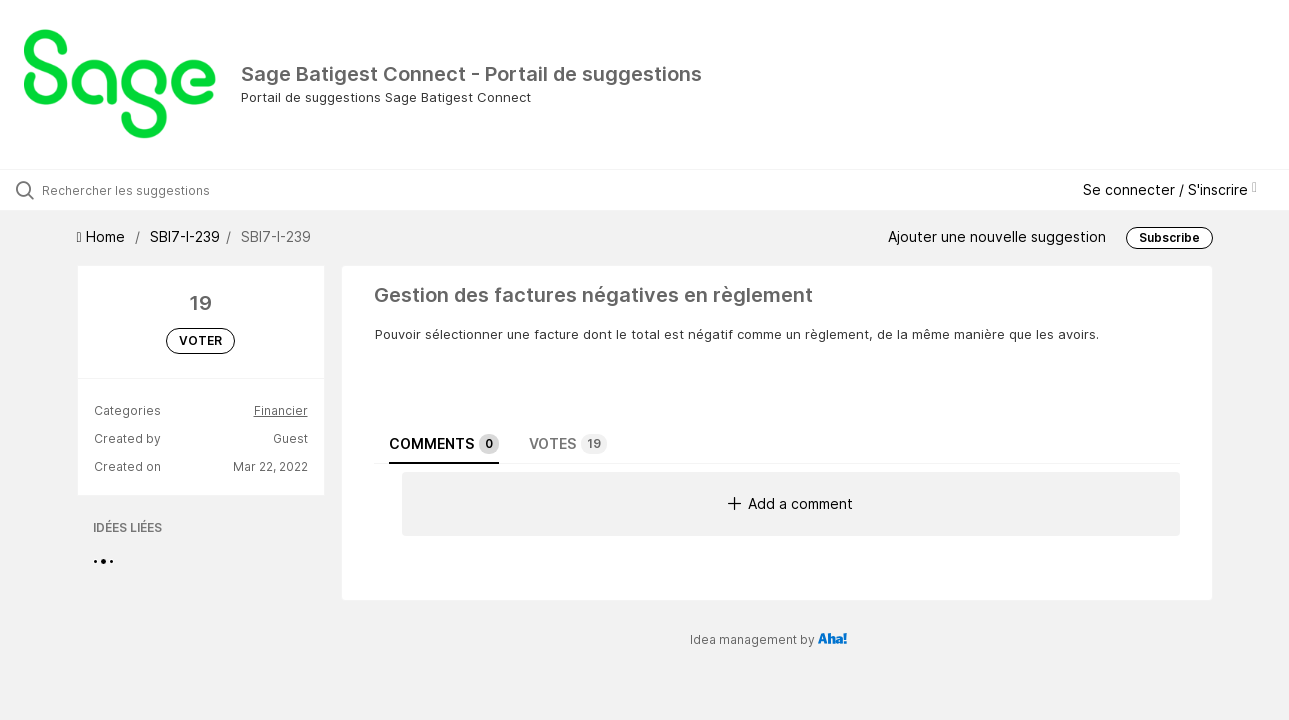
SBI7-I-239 (185, 236)
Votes (568, 444)
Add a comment (790, 503)
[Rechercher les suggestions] (154, 190)
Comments (444, 444)
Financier (281, 410)
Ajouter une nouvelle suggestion (997, 236)
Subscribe (1169, 237)
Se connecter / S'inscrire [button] (1170, 189)
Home (103, 236)
